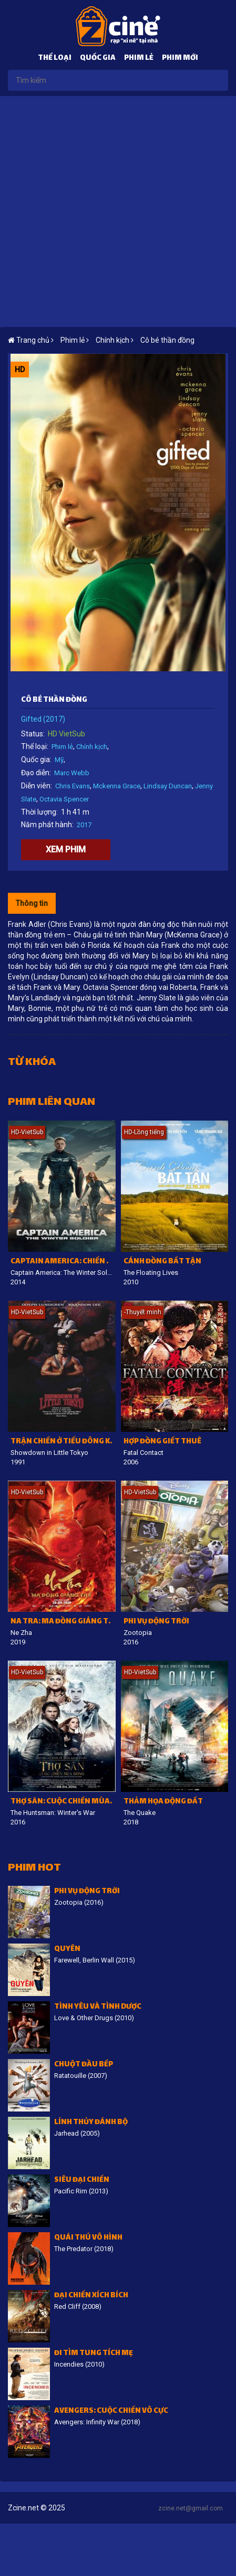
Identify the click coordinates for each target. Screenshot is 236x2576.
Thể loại (54, 58)
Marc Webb (71, 773)
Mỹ (59, 760)
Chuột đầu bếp (83, 2065)
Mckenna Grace (116, 786)
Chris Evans (72, 786)
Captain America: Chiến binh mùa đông (63, 1262)
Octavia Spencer (64, 799)
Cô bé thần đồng (167, 340)
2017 (84, 825)
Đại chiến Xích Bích (91, 2296)
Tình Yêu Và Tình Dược (97, 2007)
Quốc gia (98, 58)
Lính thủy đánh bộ (91, 2123)
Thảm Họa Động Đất (163, 1802)
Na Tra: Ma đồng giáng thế (63, 1622)
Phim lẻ (138, 58)
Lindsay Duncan (167, 786)
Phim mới (180, 58)
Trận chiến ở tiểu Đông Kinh (63, 1442)
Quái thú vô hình (88, 2238)
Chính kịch (91, 747)
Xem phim (66, 849)
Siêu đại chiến (81, 2180)
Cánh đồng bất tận (162, 1262)
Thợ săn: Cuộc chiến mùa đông (63, 1802)
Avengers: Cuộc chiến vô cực (111, 2411)
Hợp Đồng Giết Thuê (162, 1442)
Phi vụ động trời (156, 1622)
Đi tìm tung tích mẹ (93, 2354)
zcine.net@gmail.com (190, 2508)
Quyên (67, 1950)
